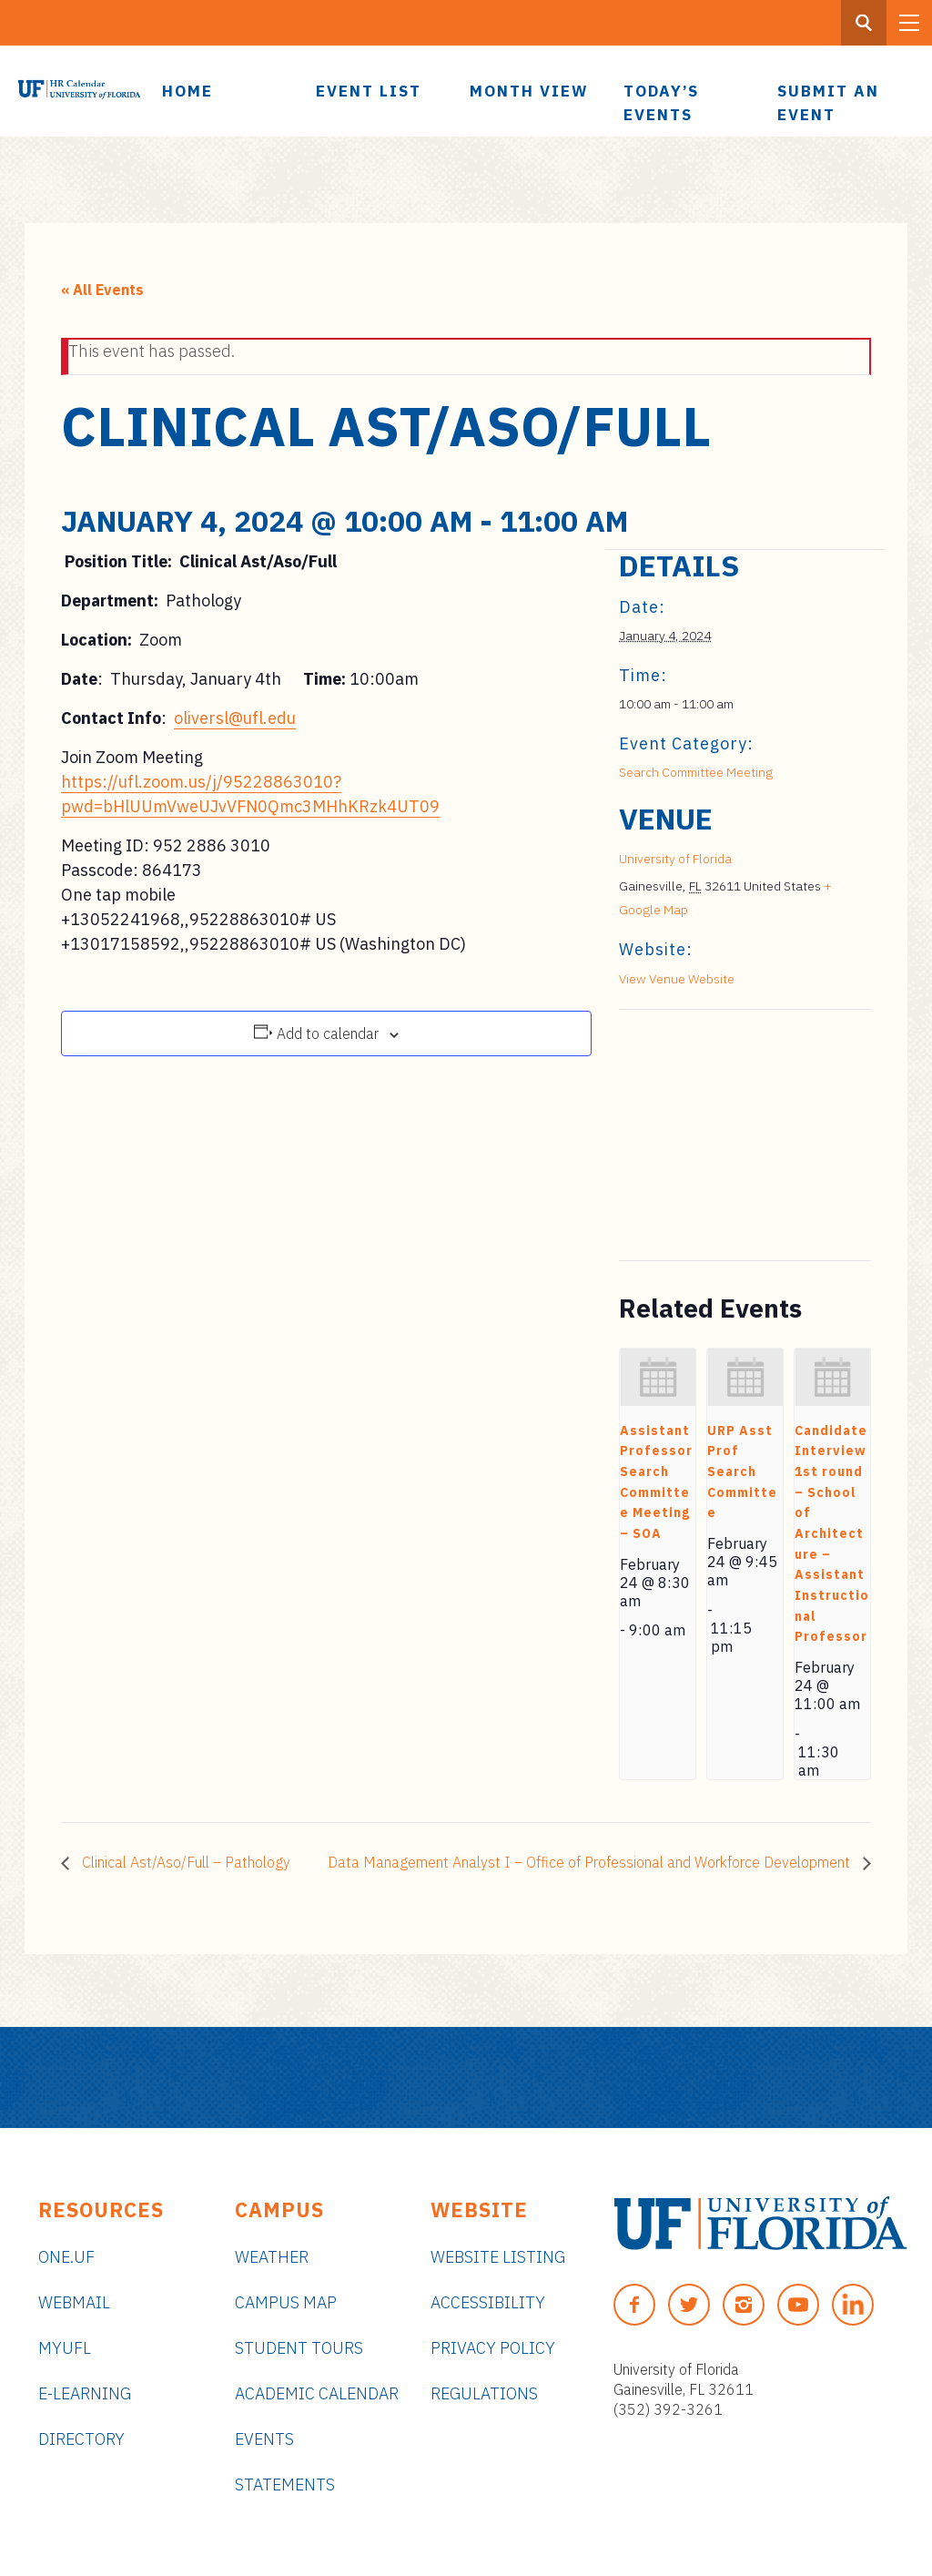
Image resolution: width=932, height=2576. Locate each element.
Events (264, 2438)
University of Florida (675, 858)
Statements (285, 2484)
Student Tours (299, 2347)
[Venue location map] (715, 1135)
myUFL (64, 2347)
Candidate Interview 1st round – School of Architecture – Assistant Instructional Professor (832, 1533)
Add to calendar (328, 1033)
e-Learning (84, 2393)
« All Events (102, 289)
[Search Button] (863, 23)
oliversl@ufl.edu (235, 718)
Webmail (74, 2302)
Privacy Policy (493, 2347)
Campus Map (286, 2302)
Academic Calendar (317, 2393)
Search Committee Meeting (696, 772)
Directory (81, 2438)
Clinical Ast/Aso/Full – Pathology (184, 1862)
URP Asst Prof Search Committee (742, 1472)
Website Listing (498, 2256)
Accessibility (488, 2302)
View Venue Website (676, 979)
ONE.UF (66, 2256)
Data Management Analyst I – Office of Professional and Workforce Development (591, 1862)
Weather (272, 2256)
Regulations (484, 2393)
